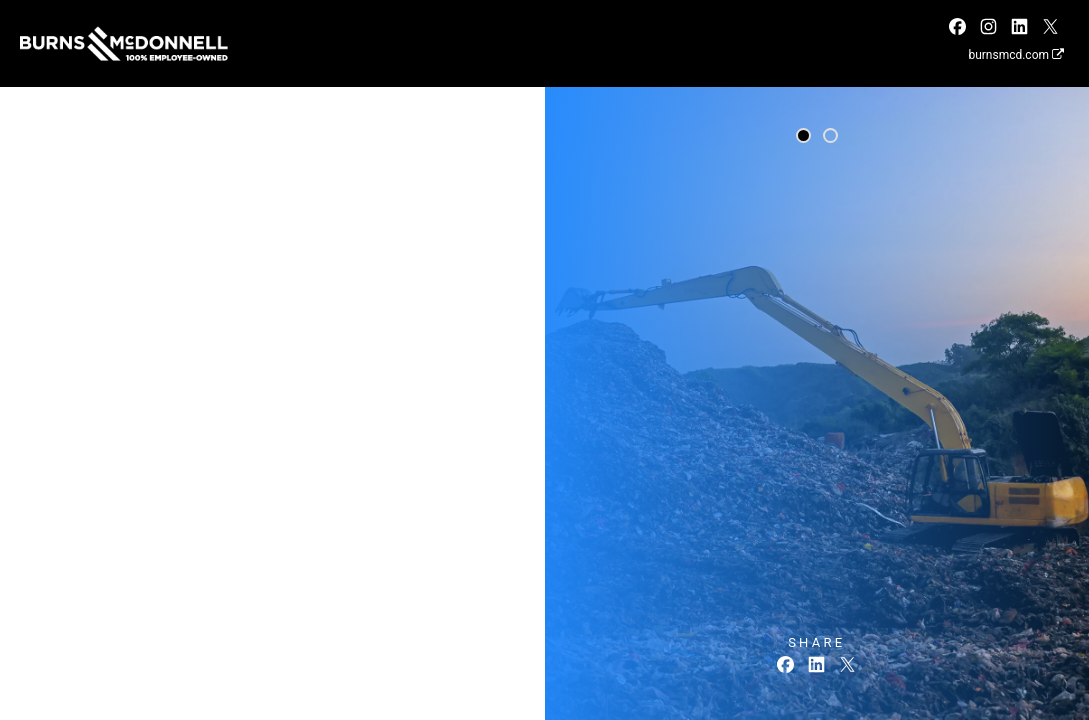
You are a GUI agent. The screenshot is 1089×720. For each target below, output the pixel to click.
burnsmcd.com (1016, 55)
